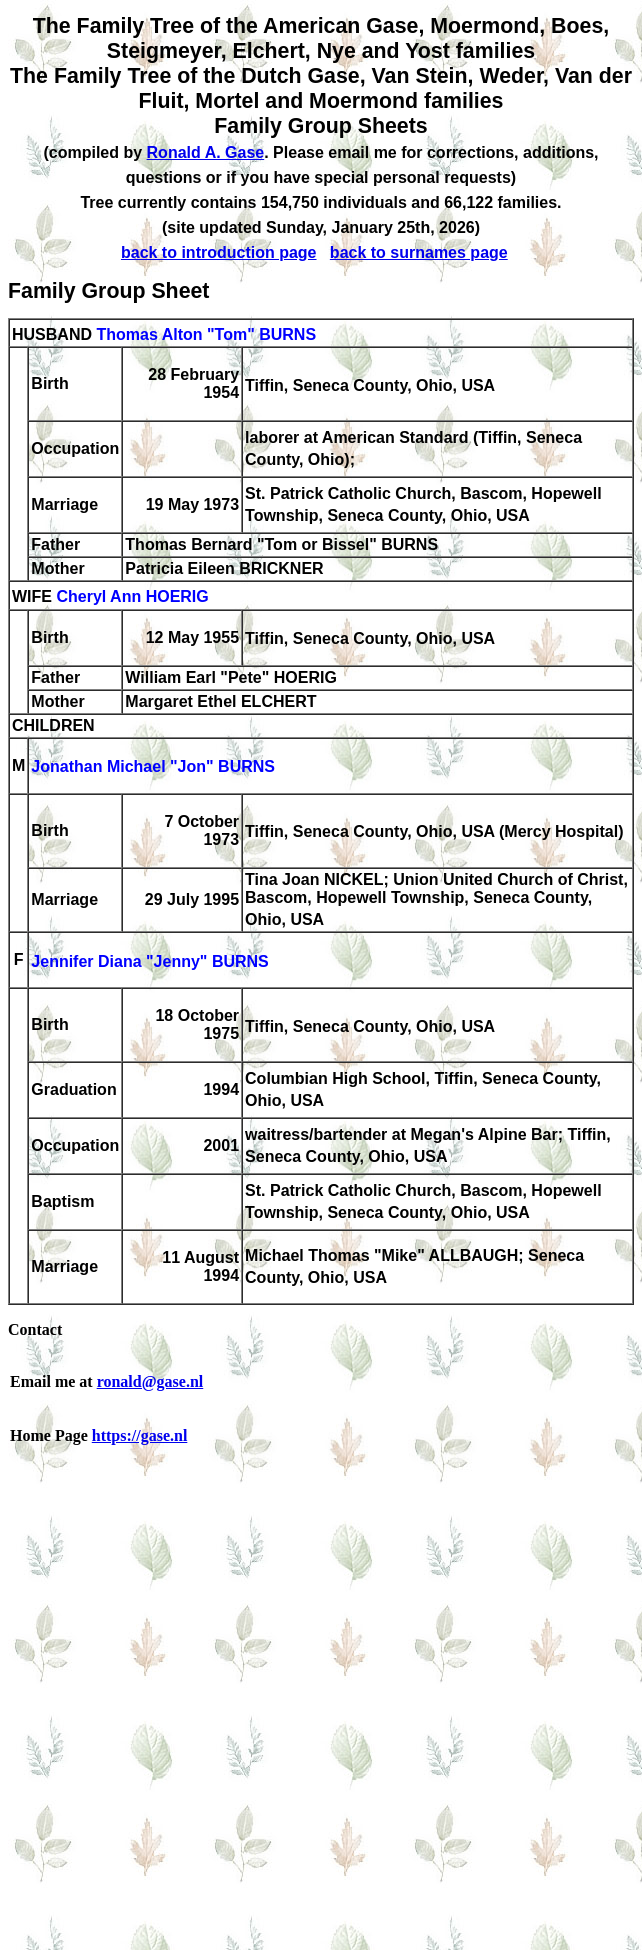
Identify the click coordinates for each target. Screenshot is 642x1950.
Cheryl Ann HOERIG (132, 597)
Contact (35, 1329)
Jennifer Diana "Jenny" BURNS (149, 961)
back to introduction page (219, 252)
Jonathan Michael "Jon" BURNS (153, 767)
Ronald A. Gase (206, 152)
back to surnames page (419, 252)
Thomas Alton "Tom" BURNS (206, 334)
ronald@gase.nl (150, 1381)
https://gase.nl (140, 1435)
